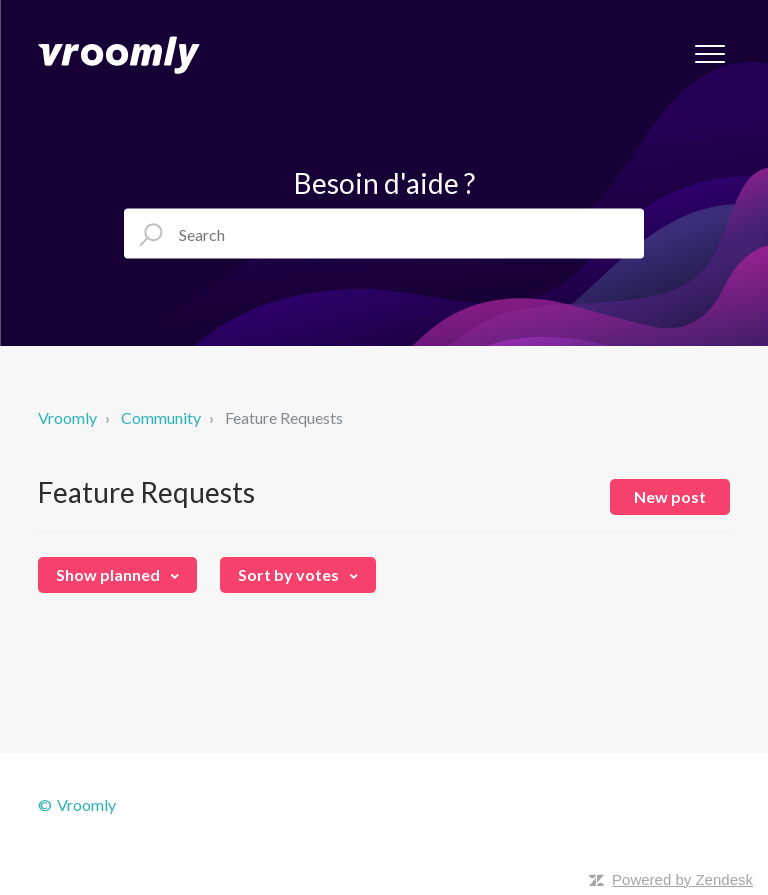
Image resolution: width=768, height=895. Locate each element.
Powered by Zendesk (682, 879)
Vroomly (69, 417)
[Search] (384, 234)
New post (670, 496)
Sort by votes (290, 574)
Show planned (109, 574)
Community (161, 417)
